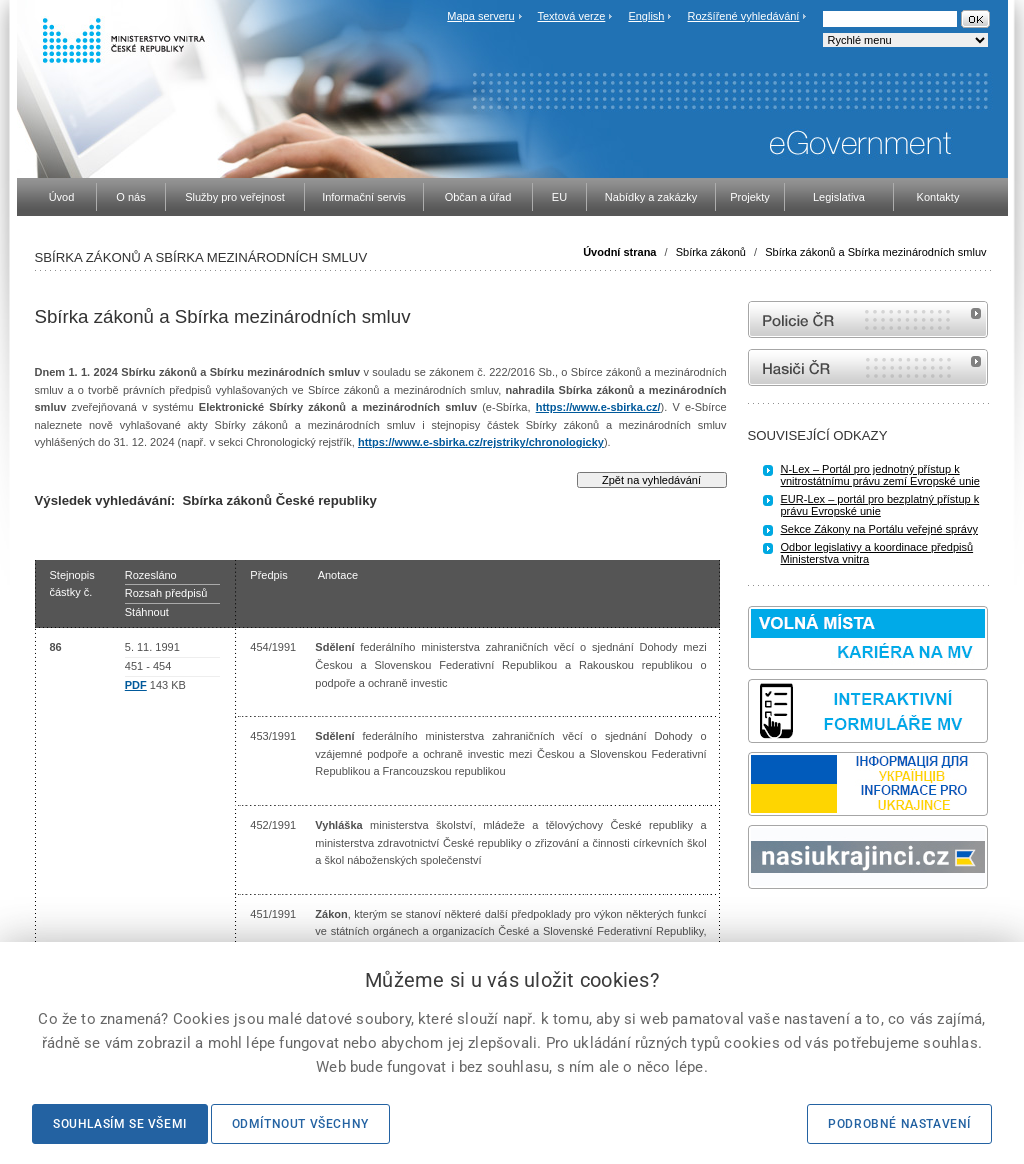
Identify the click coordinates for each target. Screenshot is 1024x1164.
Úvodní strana (619, 252)
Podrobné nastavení (899, 1124)
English (646, 16)
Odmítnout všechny (300, 1124)
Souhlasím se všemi (120, 1124)
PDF (136, 685)
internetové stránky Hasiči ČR (868, 367)
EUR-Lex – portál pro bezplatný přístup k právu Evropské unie (880, 505)
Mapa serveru (480, 16)
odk (758, 926)
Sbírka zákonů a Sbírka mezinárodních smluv (875, 252)
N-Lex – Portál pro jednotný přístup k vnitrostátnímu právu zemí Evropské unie (880, 475)
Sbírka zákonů (711, 252)
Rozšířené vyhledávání (744, 16)
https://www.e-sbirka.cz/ (598, 407)
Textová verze (571, 16)
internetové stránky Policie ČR (868, 319)
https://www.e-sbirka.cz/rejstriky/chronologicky (481, 442)
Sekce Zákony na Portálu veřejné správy (880, 529)
